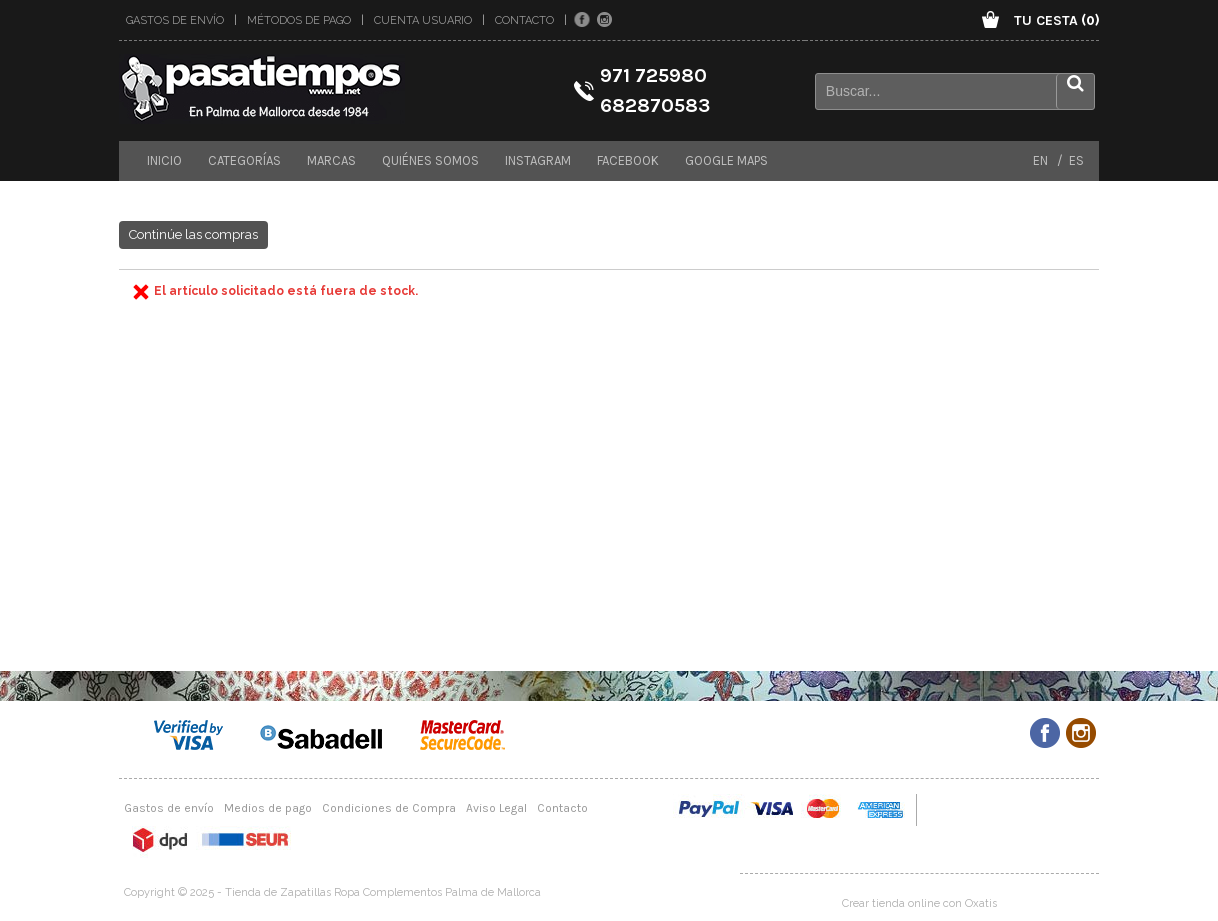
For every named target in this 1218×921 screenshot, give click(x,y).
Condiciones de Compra (389, 808)
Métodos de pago (299, 20)
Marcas (331, 160)
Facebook (628, 160)
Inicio (164, 160)
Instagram (538, 160)
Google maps (726, 160)
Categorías (244, 160)
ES (1073, 160)
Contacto (524, 20)
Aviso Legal (496, 808)
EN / (1048, 160)
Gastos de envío (175, 20)
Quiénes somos (430, 160)
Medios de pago (268, 808)
